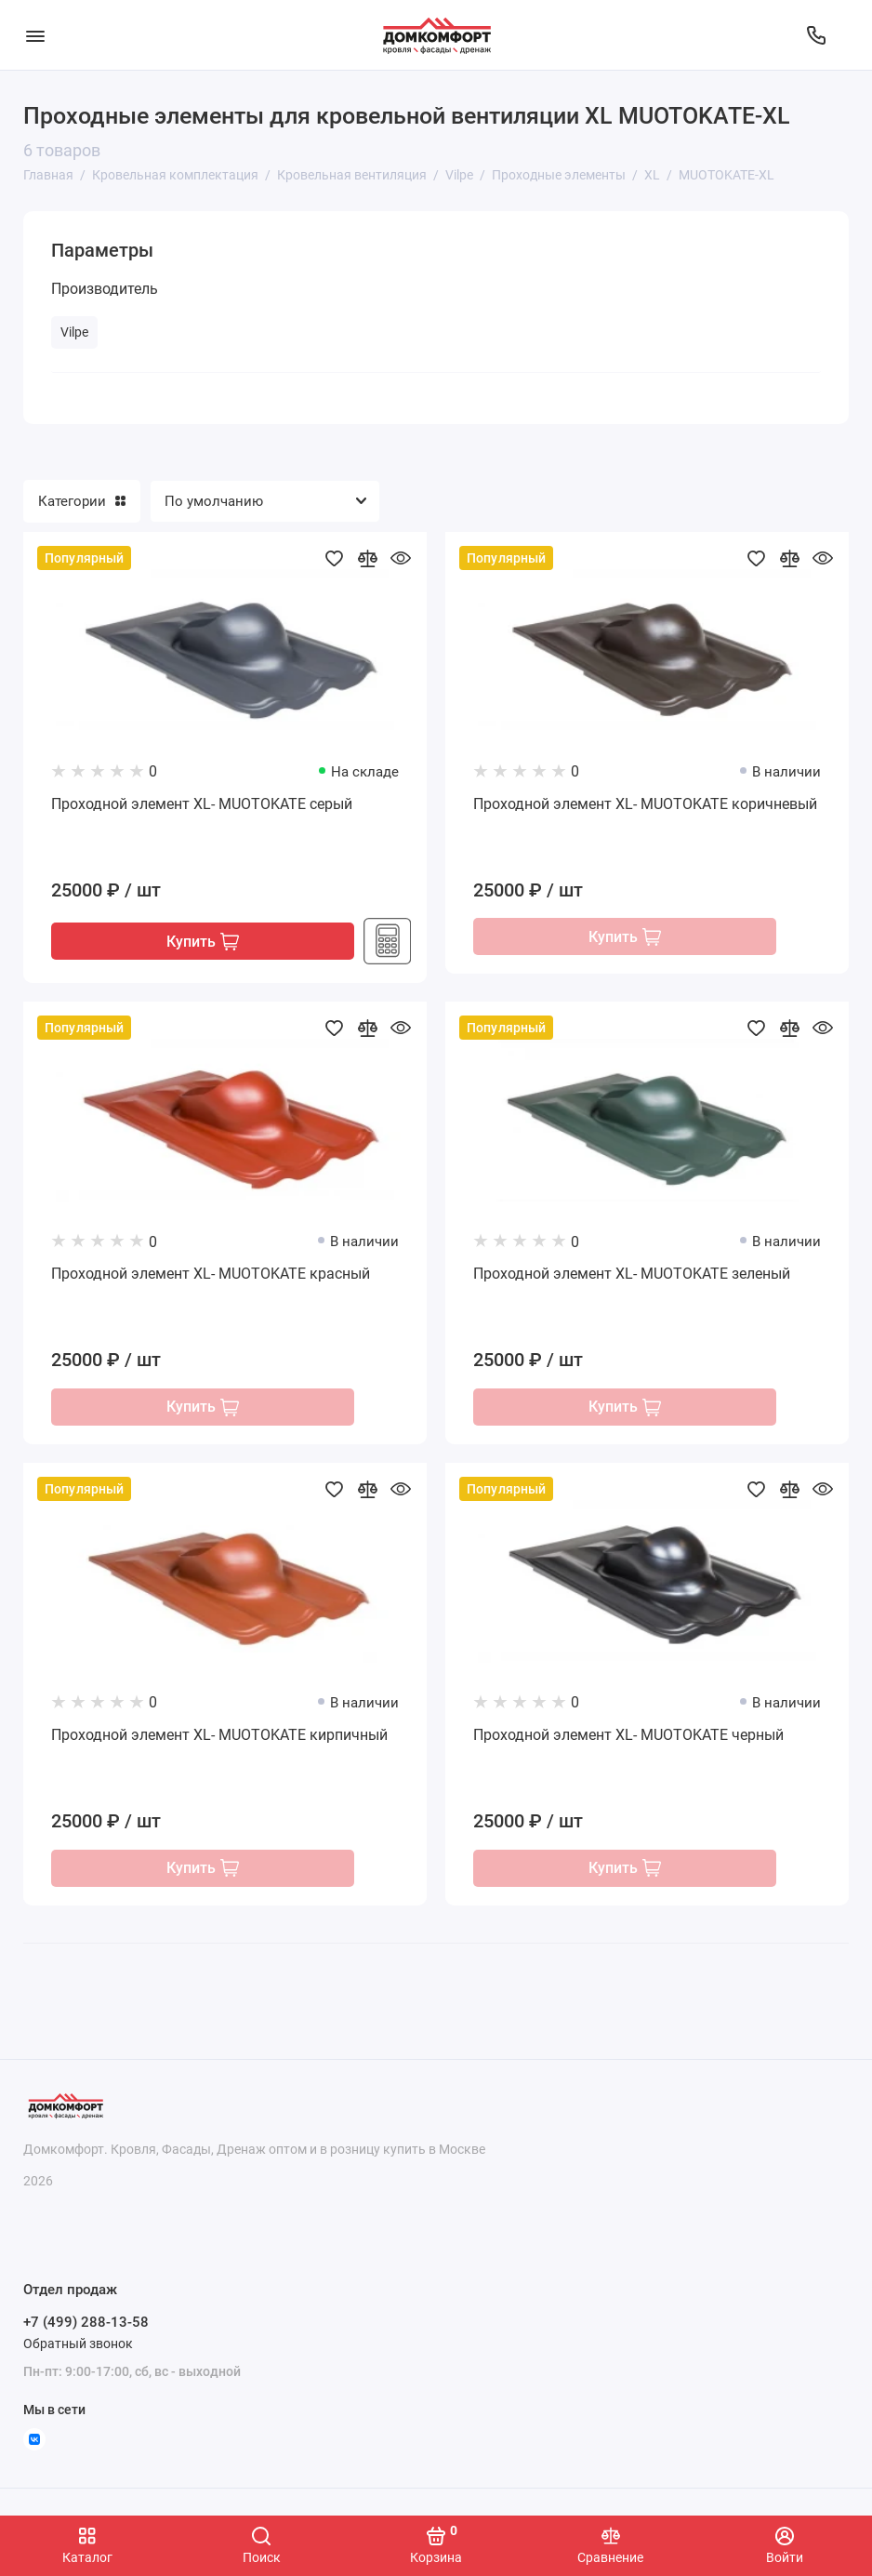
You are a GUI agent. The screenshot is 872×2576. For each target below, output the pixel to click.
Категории (82, 501)
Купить (202, 942)
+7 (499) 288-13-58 (86, 2323)
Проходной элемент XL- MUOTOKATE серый (201, 804)
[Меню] (35, 35)
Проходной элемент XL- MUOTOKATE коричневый (645, 804)
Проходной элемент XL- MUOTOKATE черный (628, 1737)
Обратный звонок (78, 2343)
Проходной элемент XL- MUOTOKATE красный (210, 1275)
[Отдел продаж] (816, 35)
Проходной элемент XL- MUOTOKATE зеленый (631, 1275)
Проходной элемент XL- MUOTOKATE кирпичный (219, 1737)
